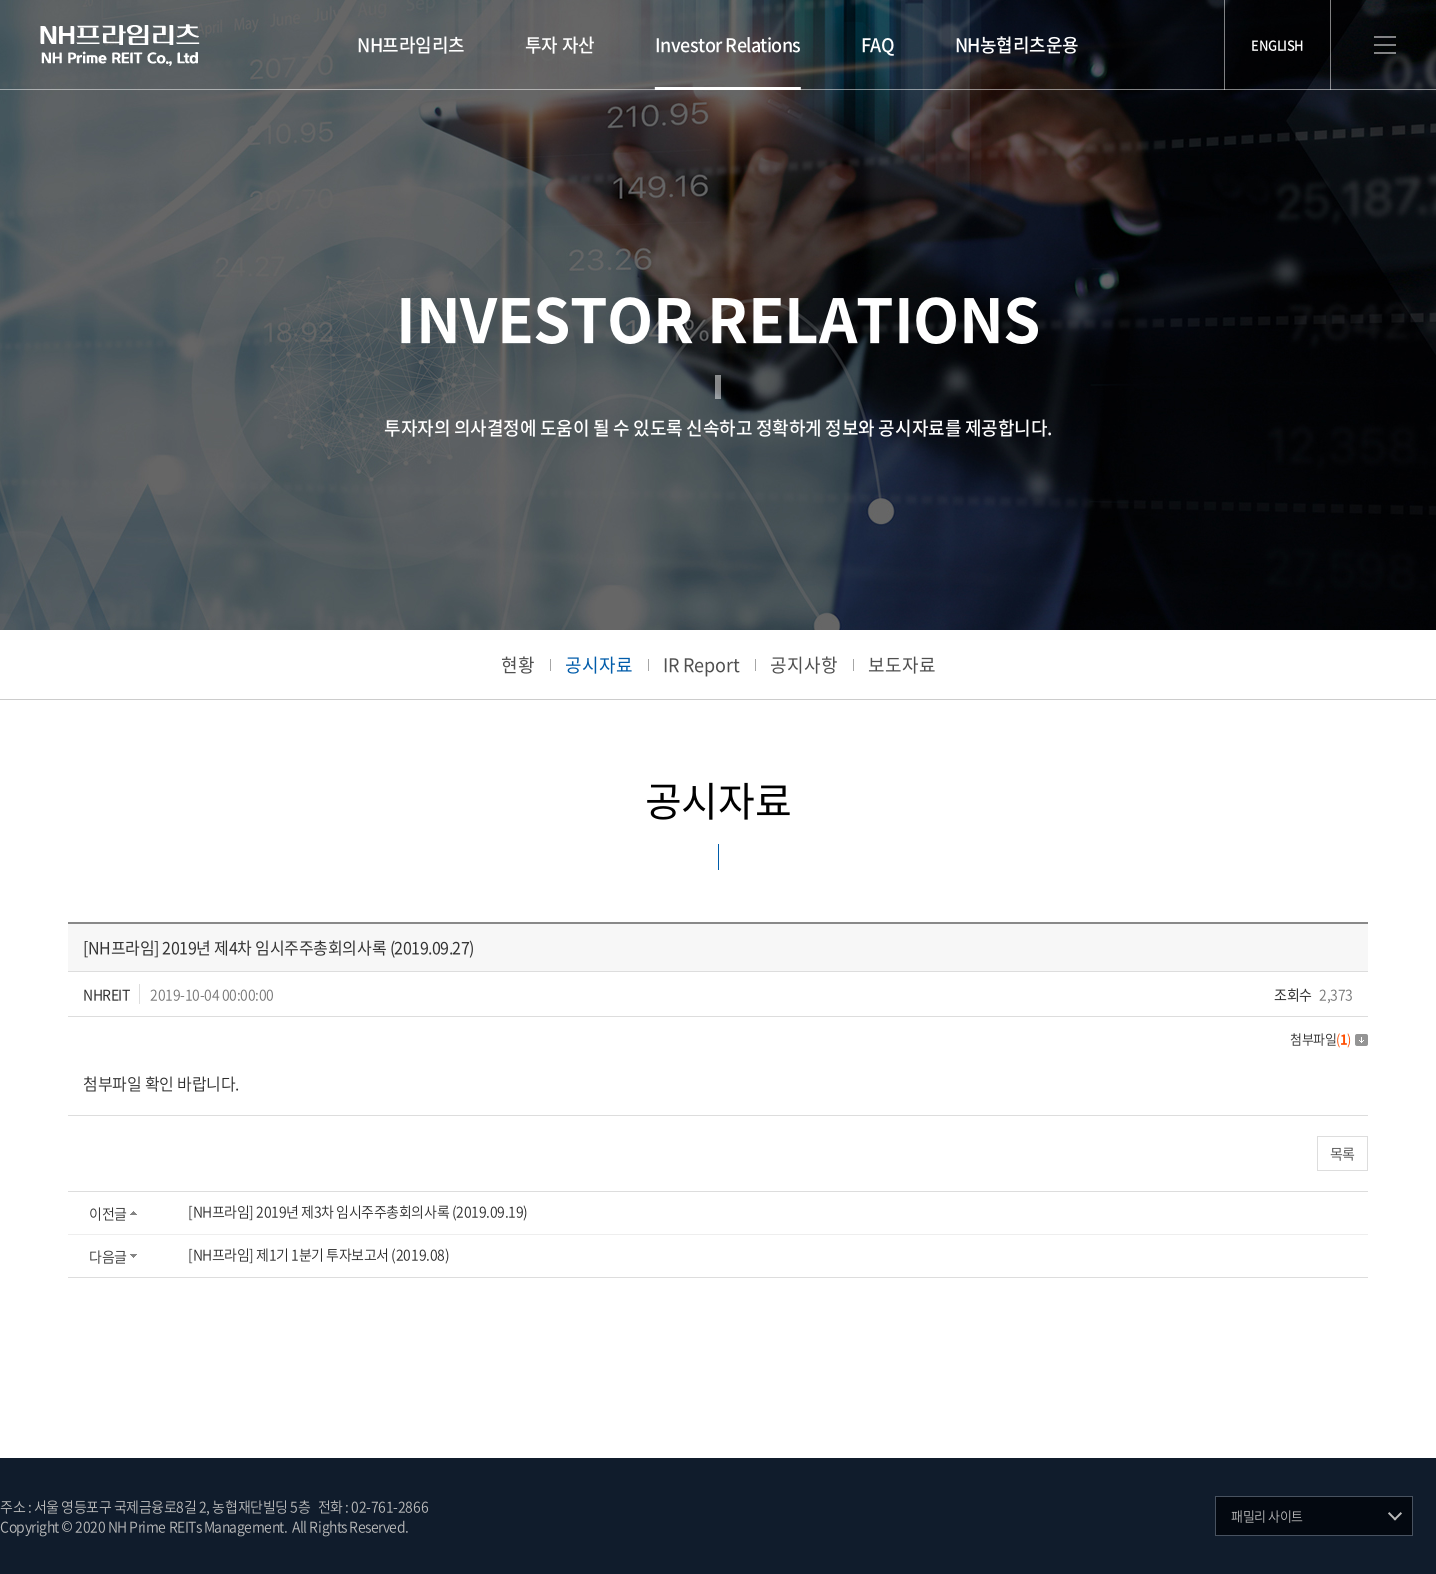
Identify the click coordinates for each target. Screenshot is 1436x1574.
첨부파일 (1329, 1038)
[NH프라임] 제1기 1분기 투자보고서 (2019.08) (318, 1254)
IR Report (701, 664)
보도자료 (902, 664)
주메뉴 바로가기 (0, 0)
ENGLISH (1277, 44)
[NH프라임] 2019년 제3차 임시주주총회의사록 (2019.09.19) (358, 1211)
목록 (1342, 1153)
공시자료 (599, 664)
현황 (518, 664)
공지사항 (804, 664)
